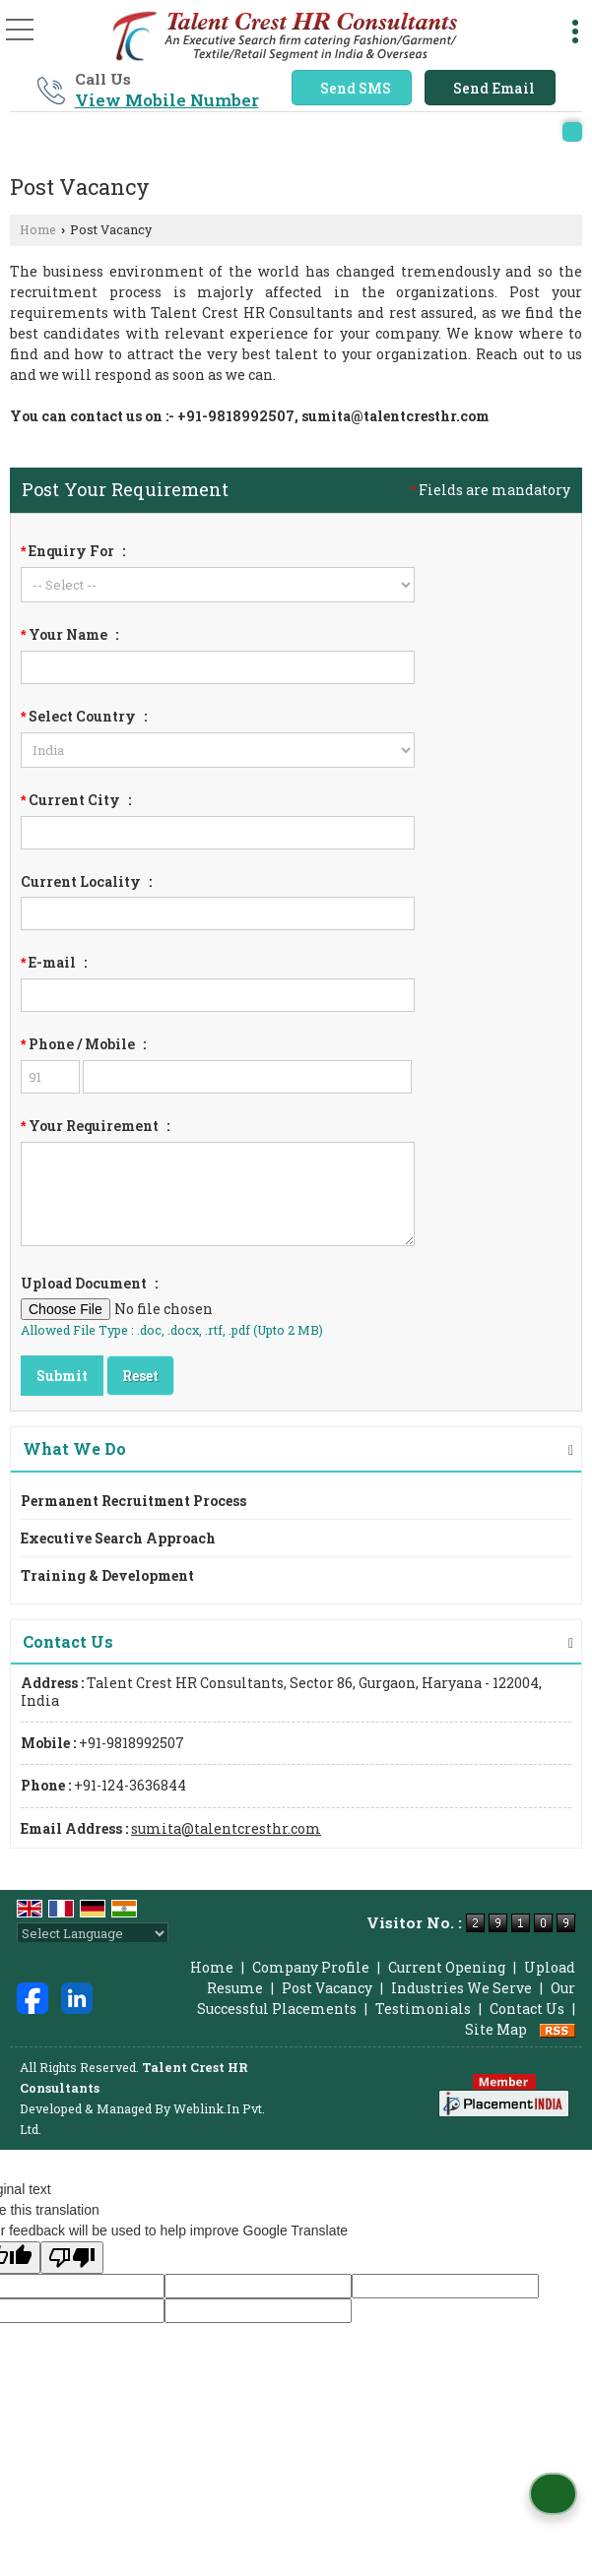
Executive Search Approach (118, 1538)
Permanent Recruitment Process (133, 1500)
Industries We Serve (461, 1988)
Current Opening (446, 1967)
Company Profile (310, 1967)
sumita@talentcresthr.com (395, 416)
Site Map (496, 2029)
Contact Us (527, 2008)
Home (38, 229)
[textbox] (218, 832)
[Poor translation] (71, 2257)
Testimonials (423, 2008)
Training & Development (107, 1575)
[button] (167, 100)
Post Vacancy (327, 1988)
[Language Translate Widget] (92, 1933)
